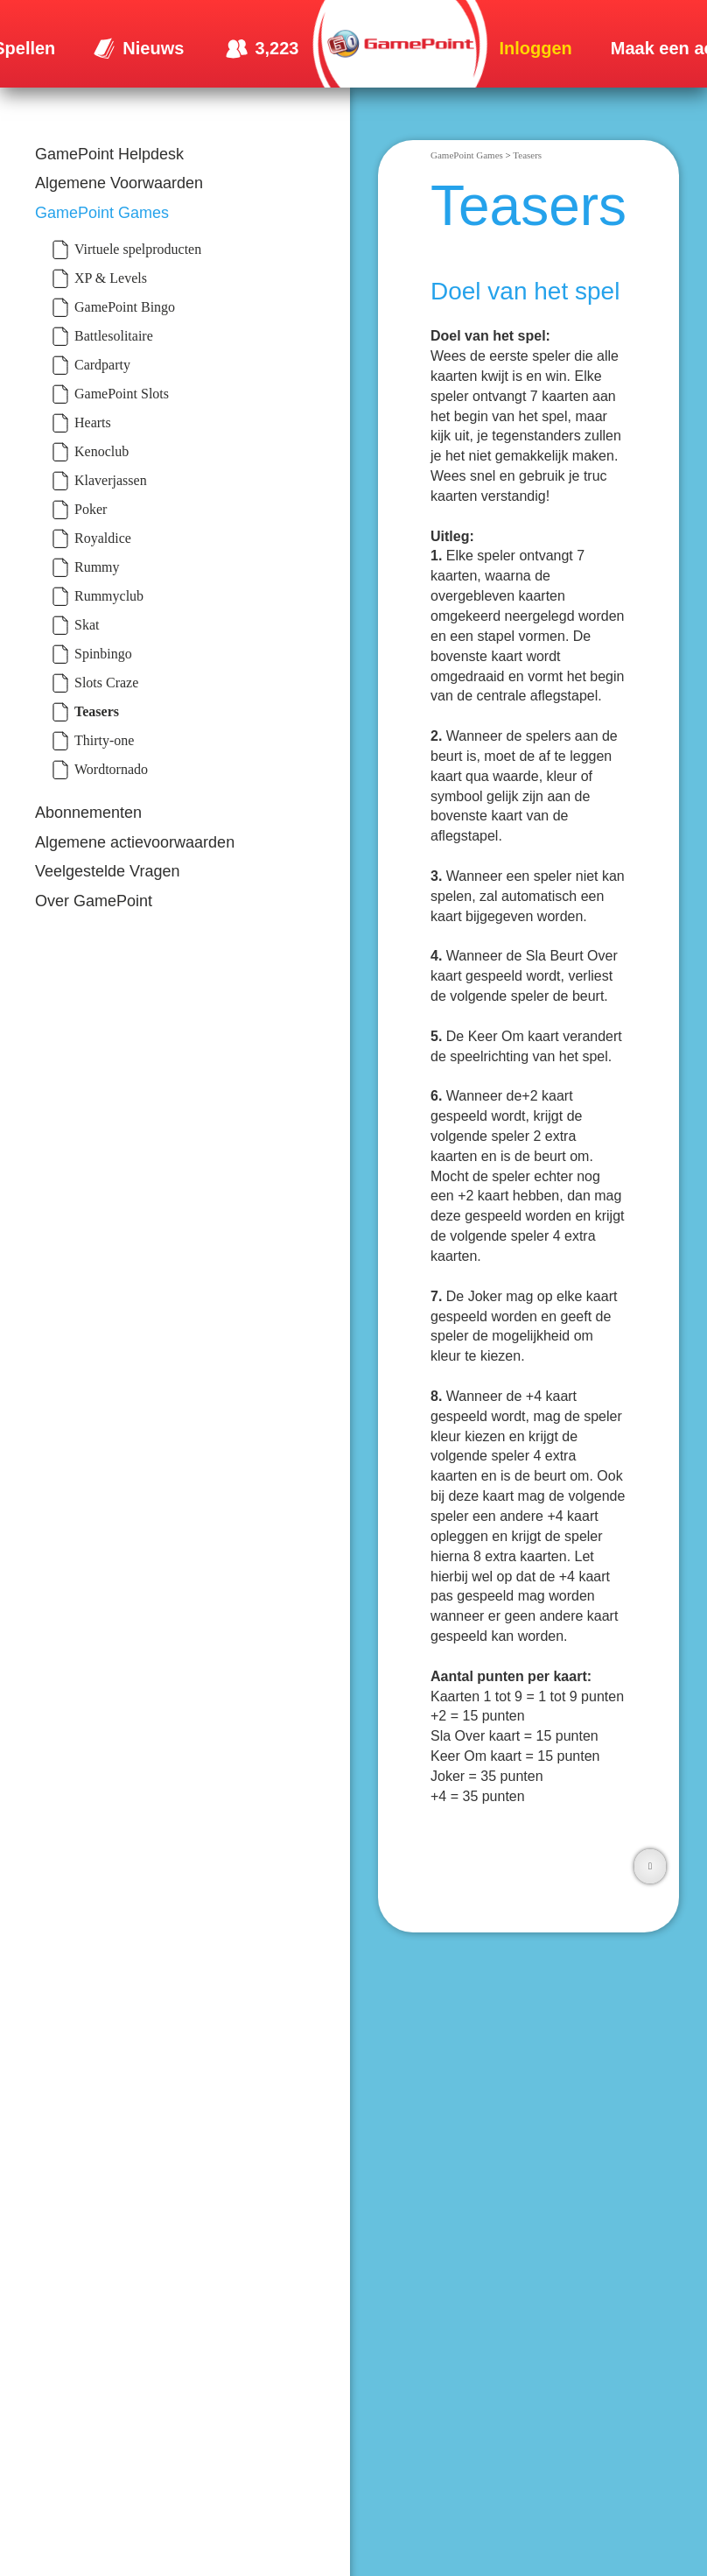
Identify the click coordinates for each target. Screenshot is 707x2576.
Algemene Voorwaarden (119, 183)
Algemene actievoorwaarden (134, 842)
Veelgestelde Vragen (107, 871)
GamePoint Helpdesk (109, 154)
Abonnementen (88, 812)
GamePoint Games (102, 213)
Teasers (527, 155)
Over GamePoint (93, 901)
